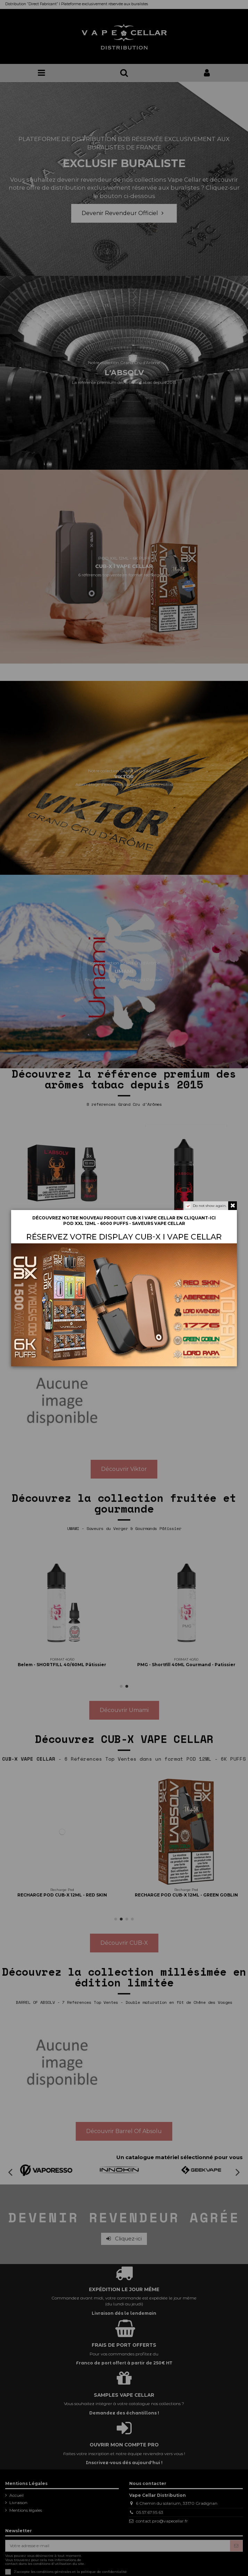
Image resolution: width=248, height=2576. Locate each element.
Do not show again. (209, 1205)
